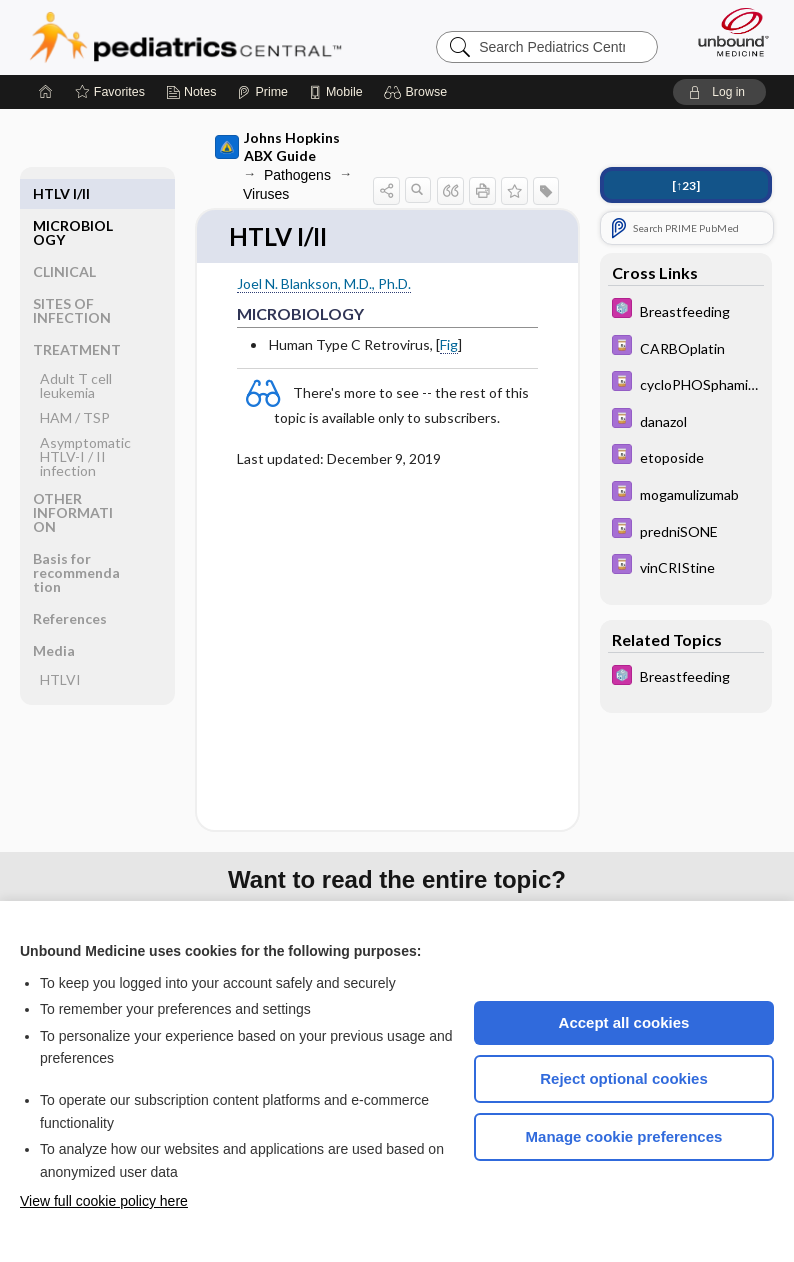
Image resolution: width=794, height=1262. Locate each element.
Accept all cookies (624, 1022)
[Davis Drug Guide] (686, 347)
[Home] (46, 92)
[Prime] (262, 92)
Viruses (266, 194)
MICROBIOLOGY (73, 200)
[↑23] (686, 185)
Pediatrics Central (185, 37)
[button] (418, 92)
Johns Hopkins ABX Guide (277, 146)
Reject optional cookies (624, 1078)
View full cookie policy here (104, 1201)
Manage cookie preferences (624, 1136)
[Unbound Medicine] (727, 32)
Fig (449, 345)
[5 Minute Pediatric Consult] (686, 310)
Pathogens (297, 175)
